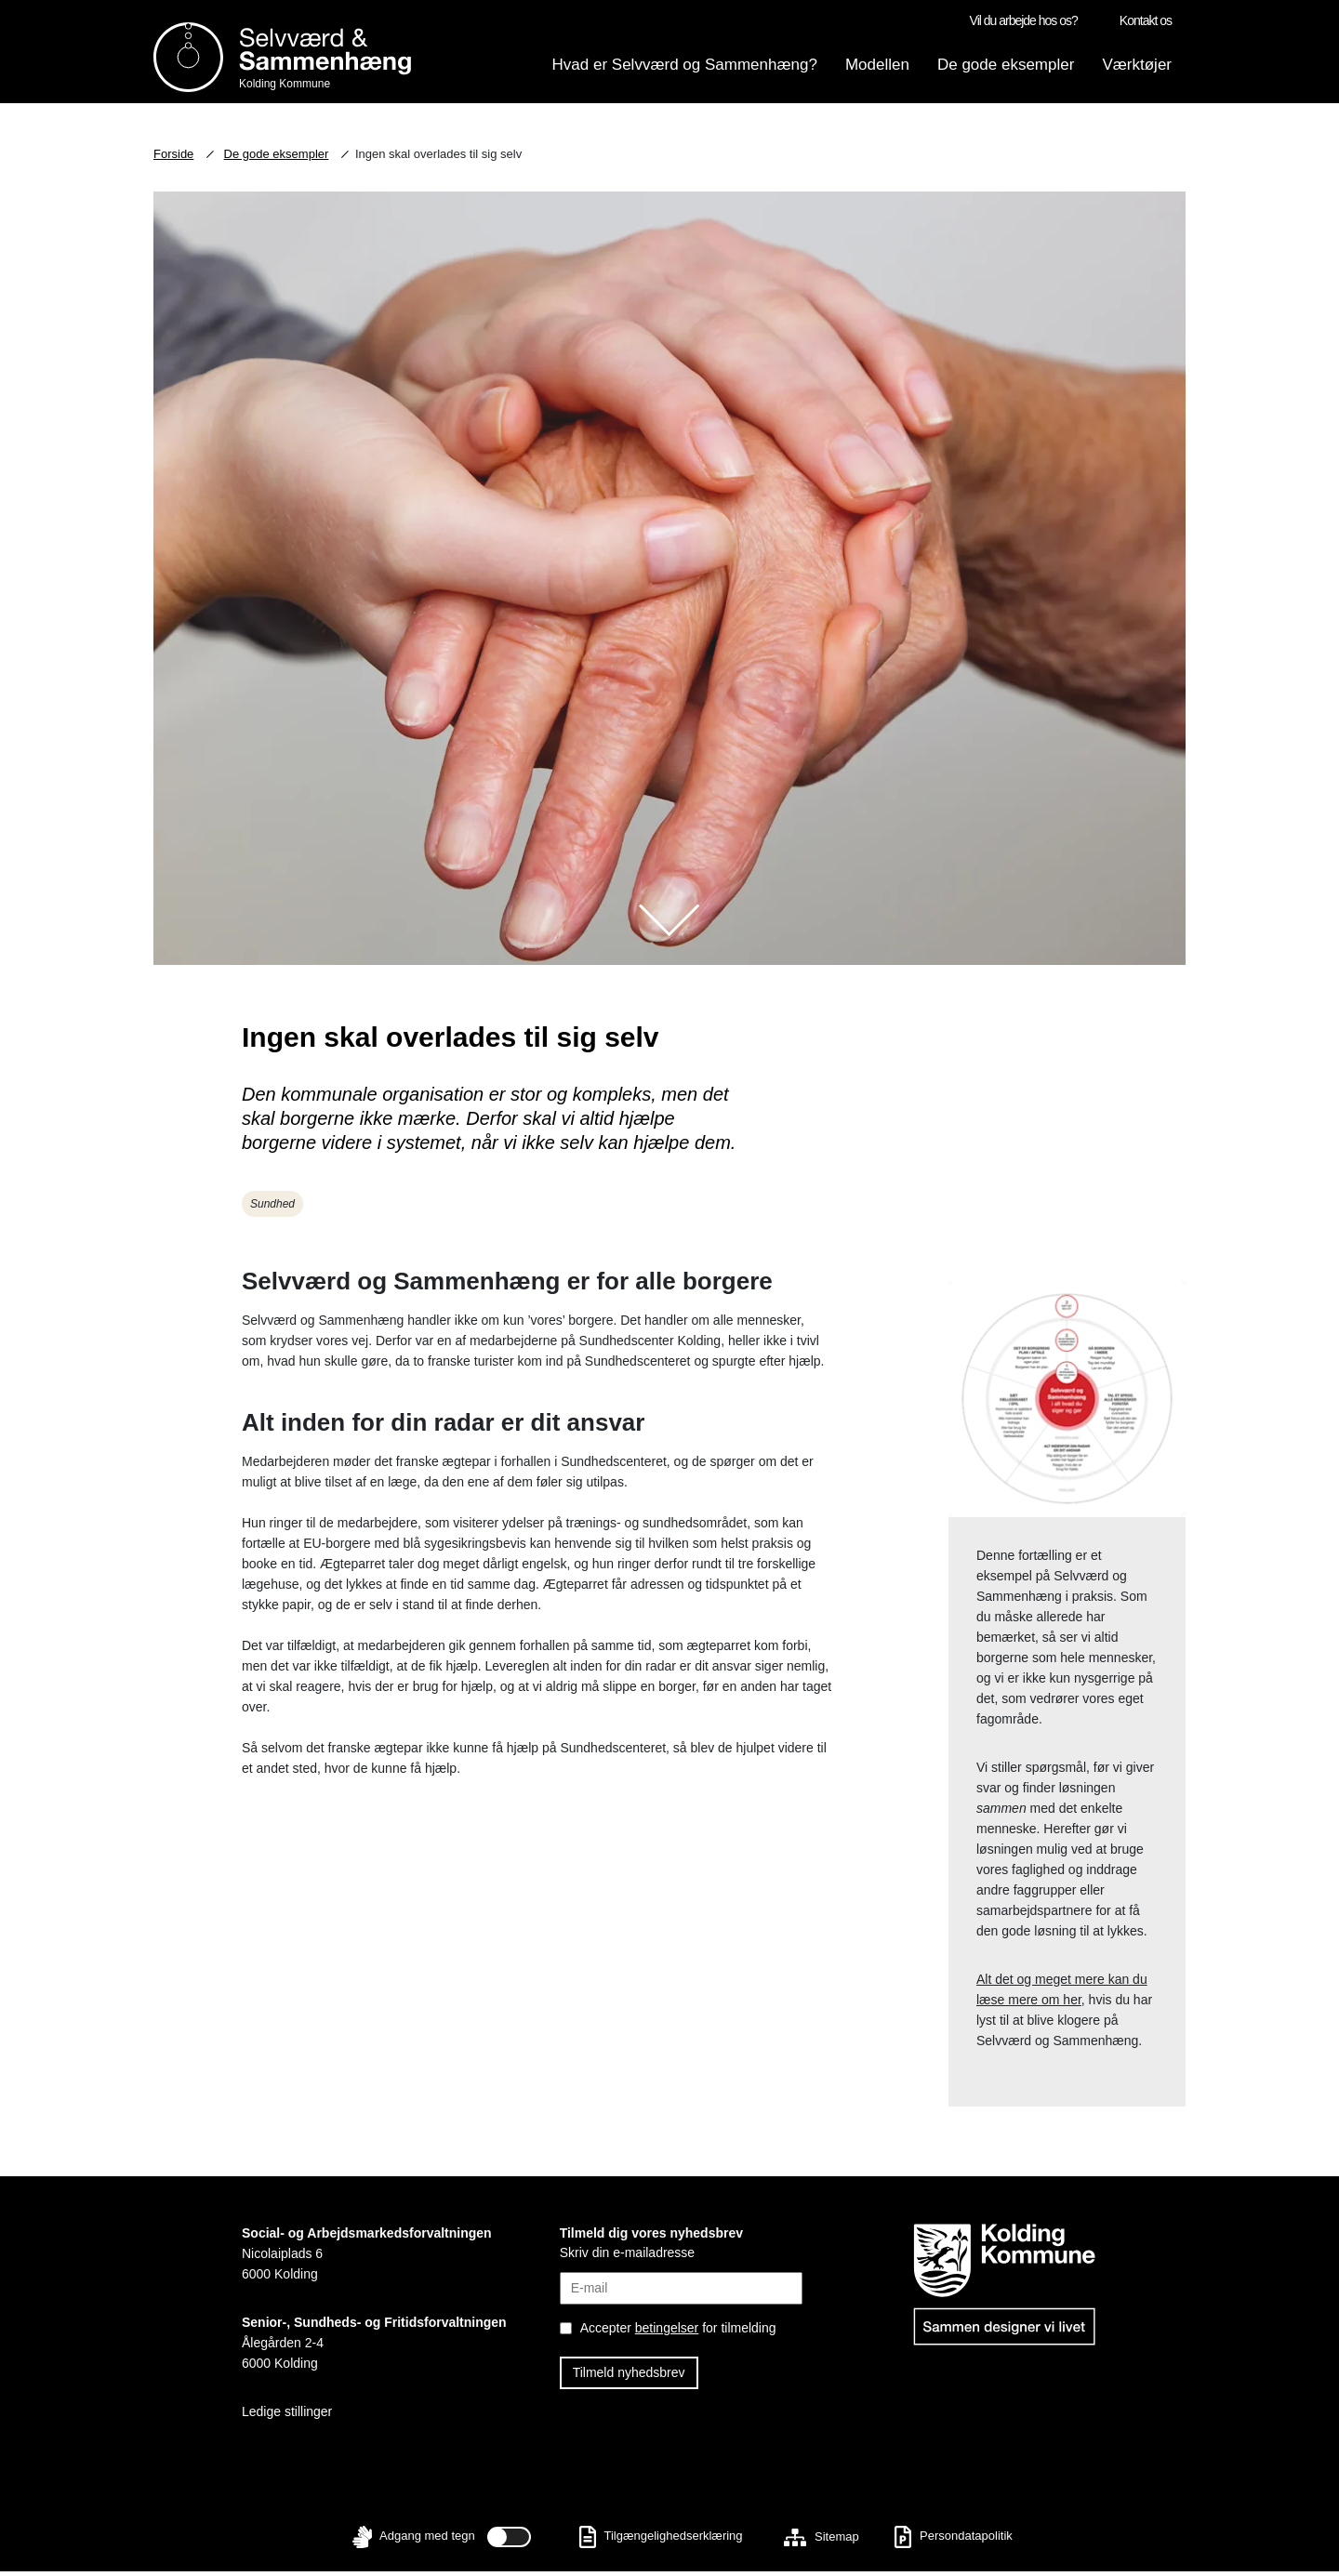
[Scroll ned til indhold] (669, 925)
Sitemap (821, 2541)
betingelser (667, 2332)
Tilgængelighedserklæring (660, 2541)
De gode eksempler (276, 158)
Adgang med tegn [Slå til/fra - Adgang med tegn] (436, 2541)
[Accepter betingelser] (691, 2333)
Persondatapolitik (953, 2541)
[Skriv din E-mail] (681, 2283)
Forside (173, 158)
